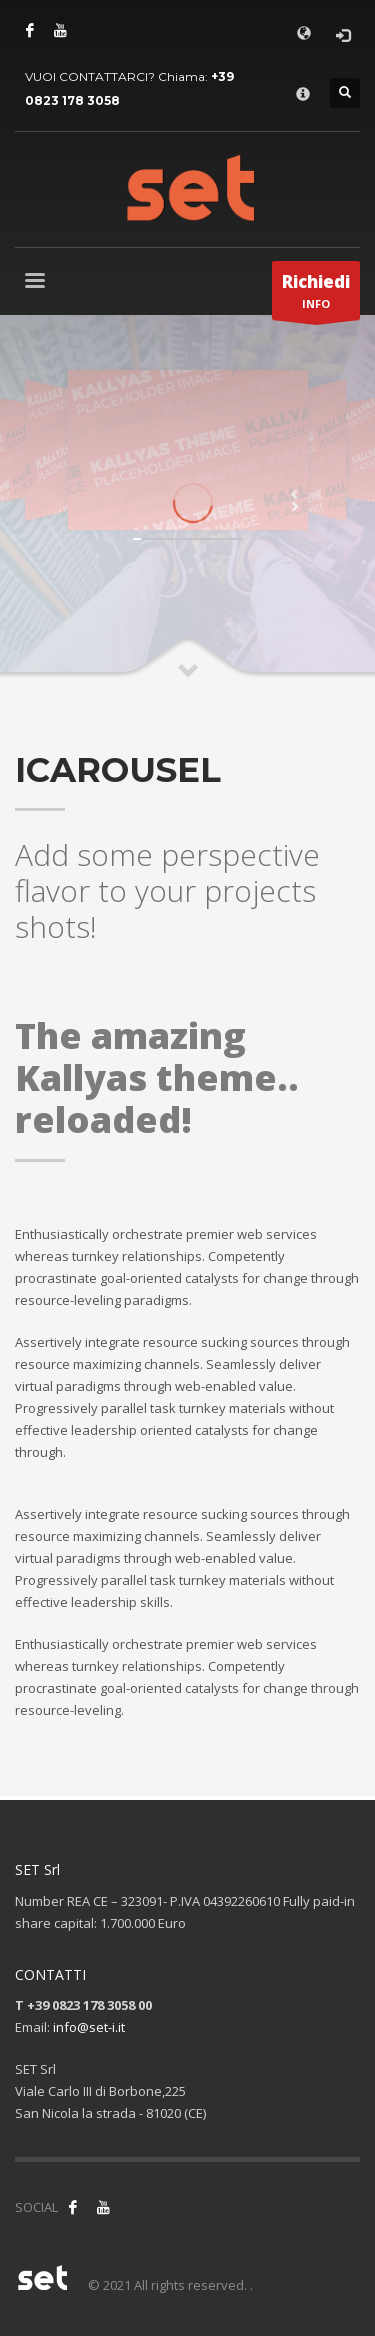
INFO (316, 295)
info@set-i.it (89, 2027)
